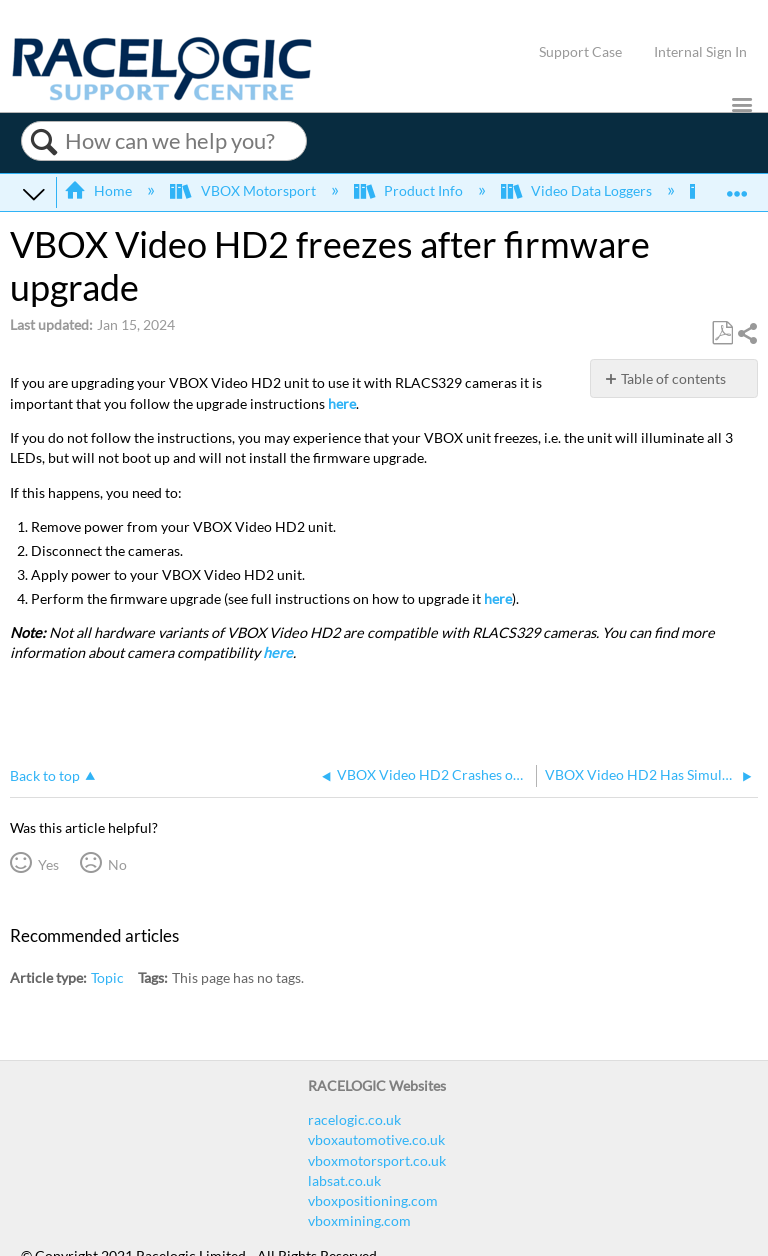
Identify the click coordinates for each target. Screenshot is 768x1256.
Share (747, 333)
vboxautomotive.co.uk (376, 1139)
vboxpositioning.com (373, 1200)
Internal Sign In (700, 51)
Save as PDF (722, 333)
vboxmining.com (359, 1220)
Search (43, 142)
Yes (48, 864)
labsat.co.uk (344, 1180)
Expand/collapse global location (737, 186)
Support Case (580, 51)
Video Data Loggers (578, 190)
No (117, 864)
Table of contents (673, 378)
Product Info (410, 190)
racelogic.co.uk (354, 1119)
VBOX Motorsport (244, 190)
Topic (107, 977)
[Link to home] (162, 95)
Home (99, 190)
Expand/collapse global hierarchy (34, 193)
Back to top (45, 775)
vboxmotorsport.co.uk (377, 1160)
